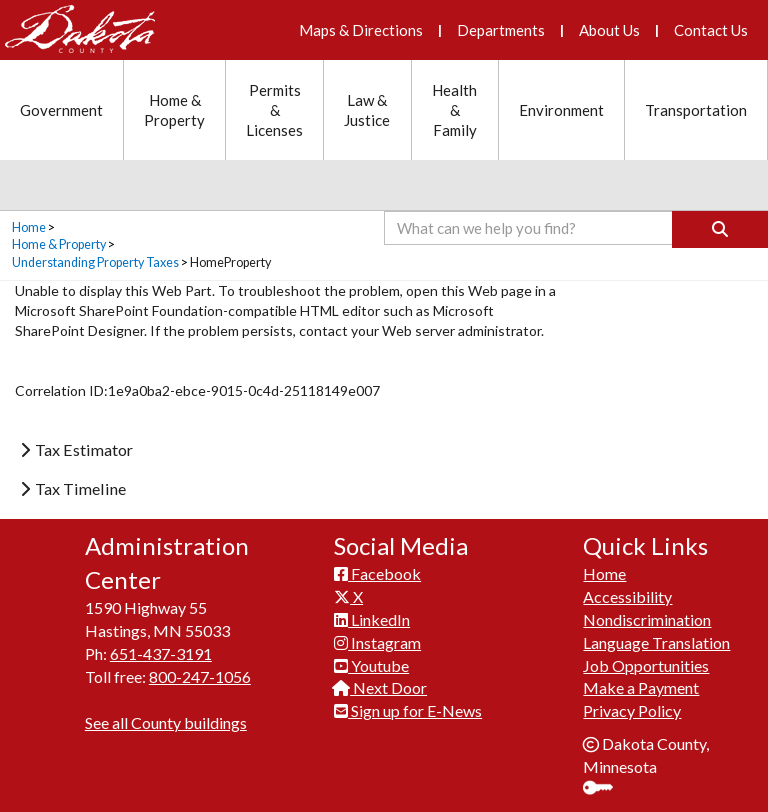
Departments (501, 30)
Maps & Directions (361, 30)
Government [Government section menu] (61, 110)
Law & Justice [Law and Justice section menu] (367, 110)
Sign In (605, 789)
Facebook (377, 573)
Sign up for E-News (408, 710)
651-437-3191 (161, 653)
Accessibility (627, 596)
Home (29, 227)
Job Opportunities (646, 665)
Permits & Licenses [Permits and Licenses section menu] (274, 110)
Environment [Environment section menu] (561, 110)
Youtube (371, 665)
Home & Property (59, 244)
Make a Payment (641, 687)
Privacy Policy (632, 710)
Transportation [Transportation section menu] (696, 110)
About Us (609, 30)
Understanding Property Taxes (95, 262)
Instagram (377, 642)
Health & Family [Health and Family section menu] (454, 110)
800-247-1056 (200, 676)
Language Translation (656, 642)
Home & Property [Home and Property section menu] (174, 110)
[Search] (720, 229)
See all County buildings (166, 722)
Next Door (380, 687)
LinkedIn (372, 619)
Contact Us (711, 30)
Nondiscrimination (647, 619)
